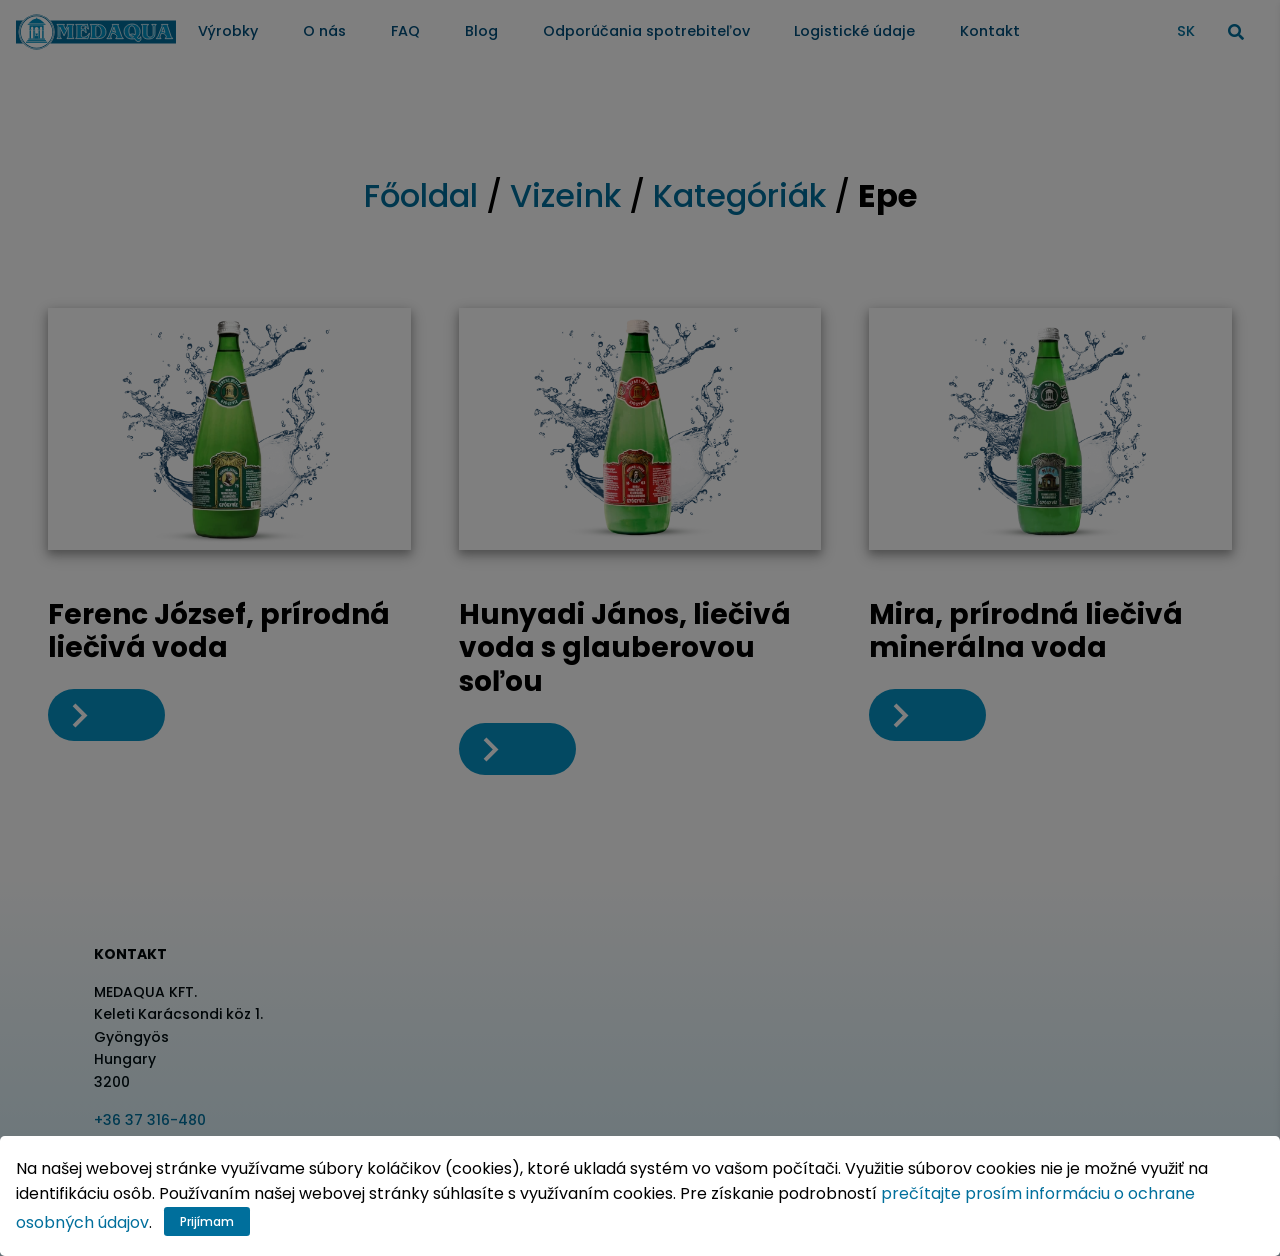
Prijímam (207, 1221)
